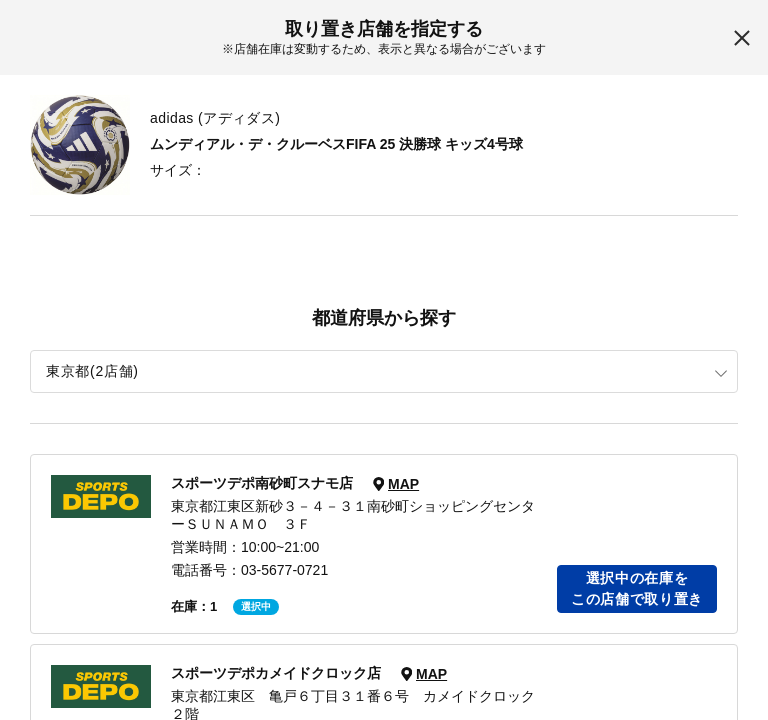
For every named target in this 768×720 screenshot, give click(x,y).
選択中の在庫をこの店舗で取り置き (637, 588)
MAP (403, 484)
